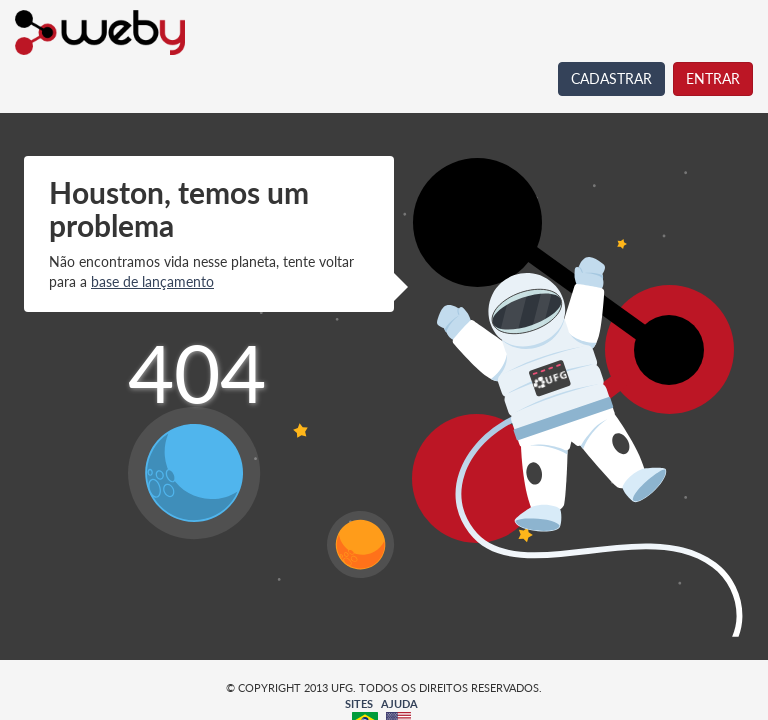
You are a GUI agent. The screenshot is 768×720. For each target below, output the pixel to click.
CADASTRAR (611, 78)
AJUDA (399, 703)
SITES (359, 703)
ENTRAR (713, 78)
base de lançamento (152, 281)
